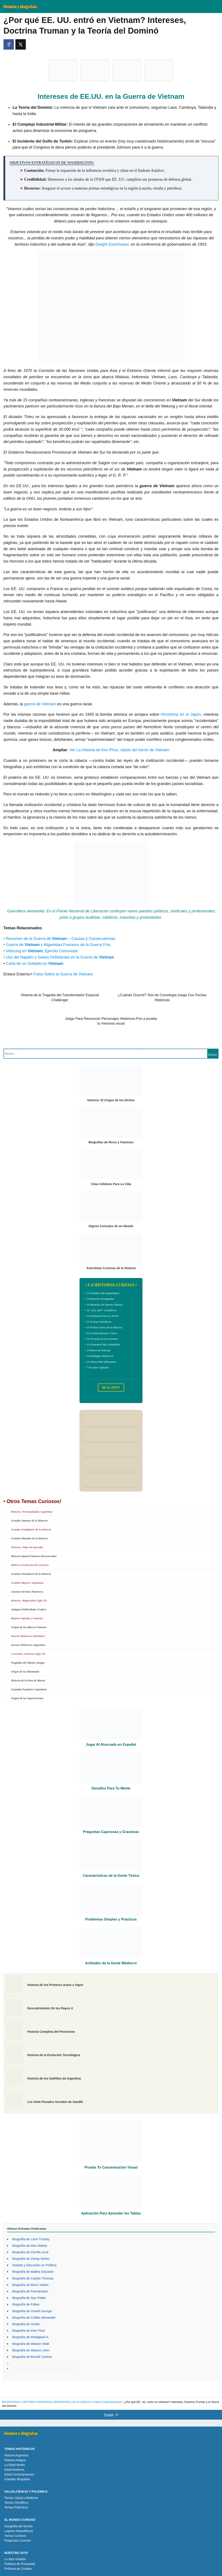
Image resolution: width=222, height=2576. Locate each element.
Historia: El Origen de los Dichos (111, 1100)
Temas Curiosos (15, 2535)
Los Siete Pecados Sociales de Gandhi (55, 2102)
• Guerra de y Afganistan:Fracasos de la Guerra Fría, (57, 944)
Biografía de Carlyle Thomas (33, 2278)
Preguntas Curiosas (17, 2540)
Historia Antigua (15, 2460)
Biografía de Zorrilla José (30, 2252)
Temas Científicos (16, 2502)
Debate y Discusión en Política (34, 2265)
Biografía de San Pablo (29, 2298)
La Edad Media (14, 2465)
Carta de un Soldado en (34, 963)
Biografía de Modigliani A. (30, 2337)
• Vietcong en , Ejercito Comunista (40, 951)
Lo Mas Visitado (15, 2559)
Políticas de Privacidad (19, 2564)
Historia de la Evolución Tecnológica (53, 2055)
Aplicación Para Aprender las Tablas (111, 2213)
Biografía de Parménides (30, 2291)
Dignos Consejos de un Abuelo (111, 1226)
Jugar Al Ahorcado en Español (111, 1744)
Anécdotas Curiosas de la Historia (110, 1268)
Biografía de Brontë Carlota (32, 2357)
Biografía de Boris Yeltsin (30, 2285)
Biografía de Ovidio (26, 2324)
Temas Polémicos (16, 2507)
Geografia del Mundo (18, 2526)
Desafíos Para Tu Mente (110, 1788)
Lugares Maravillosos (18, 2531)
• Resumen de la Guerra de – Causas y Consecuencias (59, 938)
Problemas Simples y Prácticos (111, 1919)
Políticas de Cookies (18, 2568)
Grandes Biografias (17, 2479)
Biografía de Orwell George (32, 2311)
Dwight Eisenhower (112, 244)
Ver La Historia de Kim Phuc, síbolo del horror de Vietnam (119, 750)
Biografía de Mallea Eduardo (33, 2271)
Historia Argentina (16, 2455)
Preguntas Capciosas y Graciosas (111, 1832)
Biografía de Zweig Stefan (31, 2258)
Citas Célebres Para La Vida (111, 1184)
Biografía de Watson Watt (30, 2344)
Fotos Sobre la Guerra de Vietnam (63, 974)
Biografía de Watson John (31, 2350)
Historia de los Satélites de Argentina (54, 2078)
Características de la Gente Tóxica (111, 1875)
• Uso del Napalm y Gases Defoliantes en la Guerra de (58, 957)
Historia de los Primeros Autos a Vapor (55, 1985)
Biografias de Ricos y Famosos (111, 1142)
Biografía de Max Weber (29, 2245)
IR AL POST (111, 1387)
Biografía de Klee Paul (28, 2330)
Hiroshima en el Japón (181, 714)
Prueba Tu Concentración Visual (111, 2167)
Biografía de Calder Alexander (34, 2317)
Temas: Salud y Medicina (21, 2498)
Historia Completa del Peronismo (51, 2031)
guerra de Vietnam (40, 704)
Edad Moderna (14, 2469)
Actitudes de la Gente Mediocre (111, 1963)
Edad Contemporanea (19, 2474)
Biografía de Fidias (25, 2304)
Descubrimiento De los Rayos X (50, 2008)
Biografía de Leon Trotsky (30, 2239)
